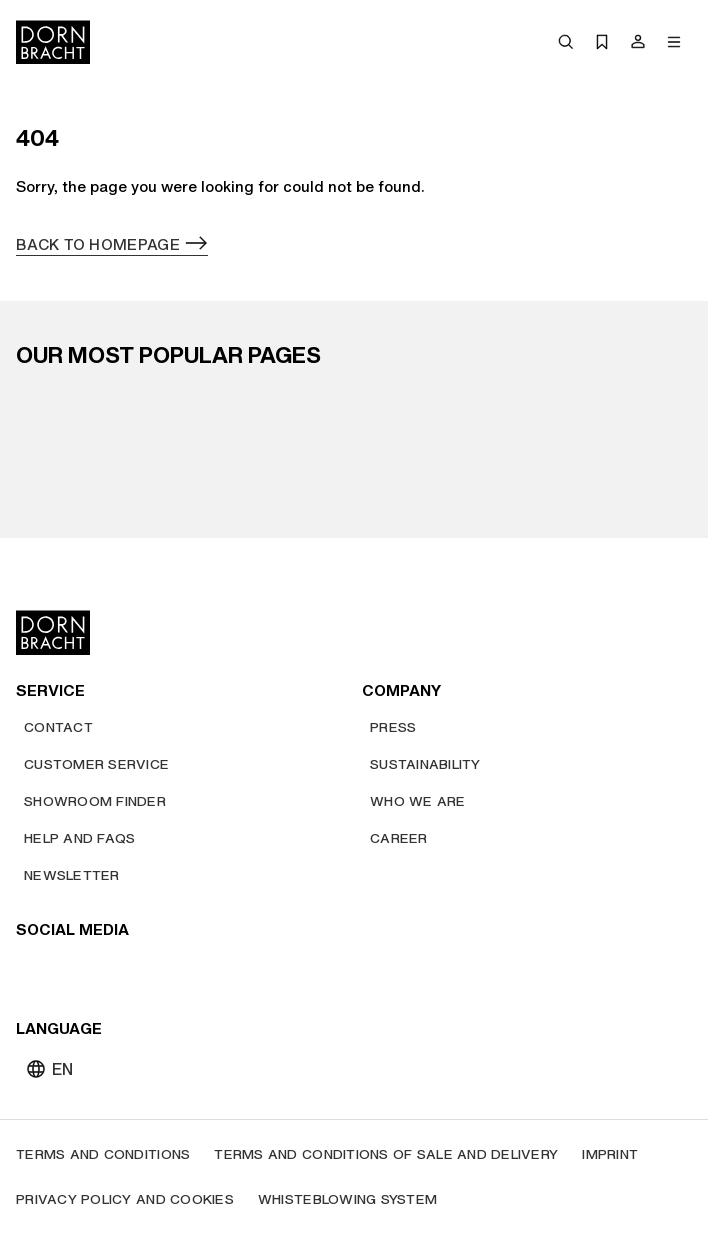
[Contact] (58, 727)
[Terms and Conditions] (103, 1154)
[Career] (399, 838)
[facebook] (142, 971)
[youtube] (34, 971)
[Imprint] (610, 1154)
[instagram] (70, 971)
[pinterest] (106, 971)
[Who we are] (418, 801)
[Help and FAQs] (79, 838)
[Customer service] (96, 764)
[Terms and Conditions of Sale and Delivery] (386, 1154)
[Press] (393, 727)
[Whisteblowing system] (347, 1199)
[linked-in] (178, 971)
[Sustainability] (425, 764)
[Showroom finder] (95, 801)
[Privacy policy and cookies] (125, 1199)
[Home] (53, 42)
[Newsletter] (72, 875)
